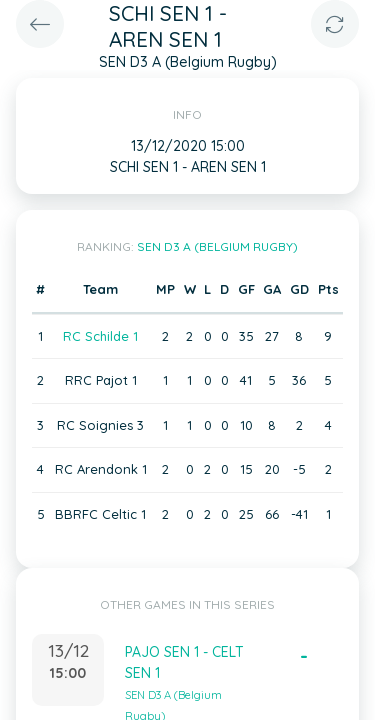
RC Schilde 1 (100, 336)
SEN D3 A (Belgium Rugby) (217, 246)
